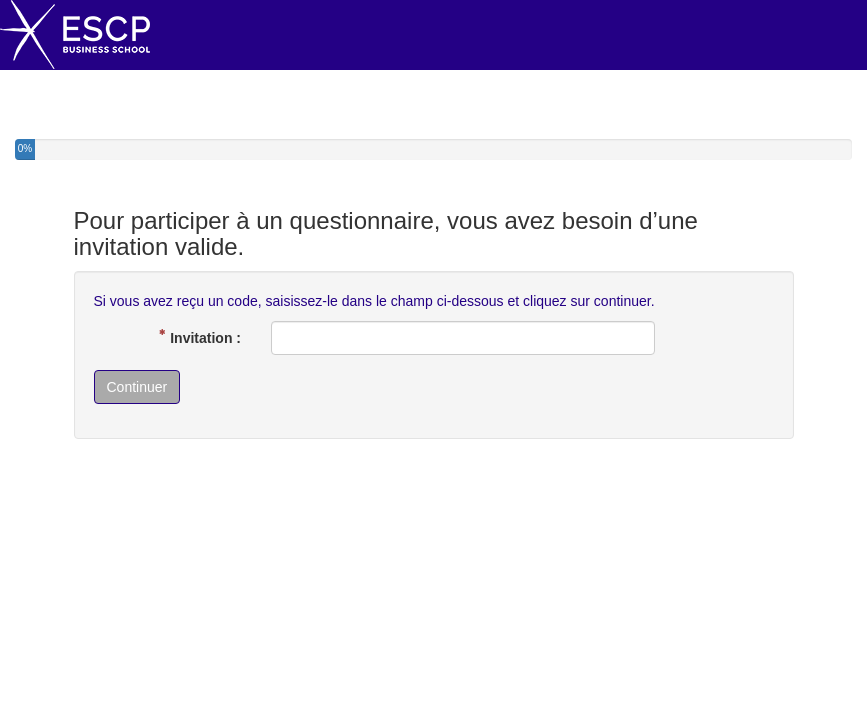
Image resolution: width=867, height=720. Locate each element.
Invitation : (207, 336)
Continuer (137, 387)
